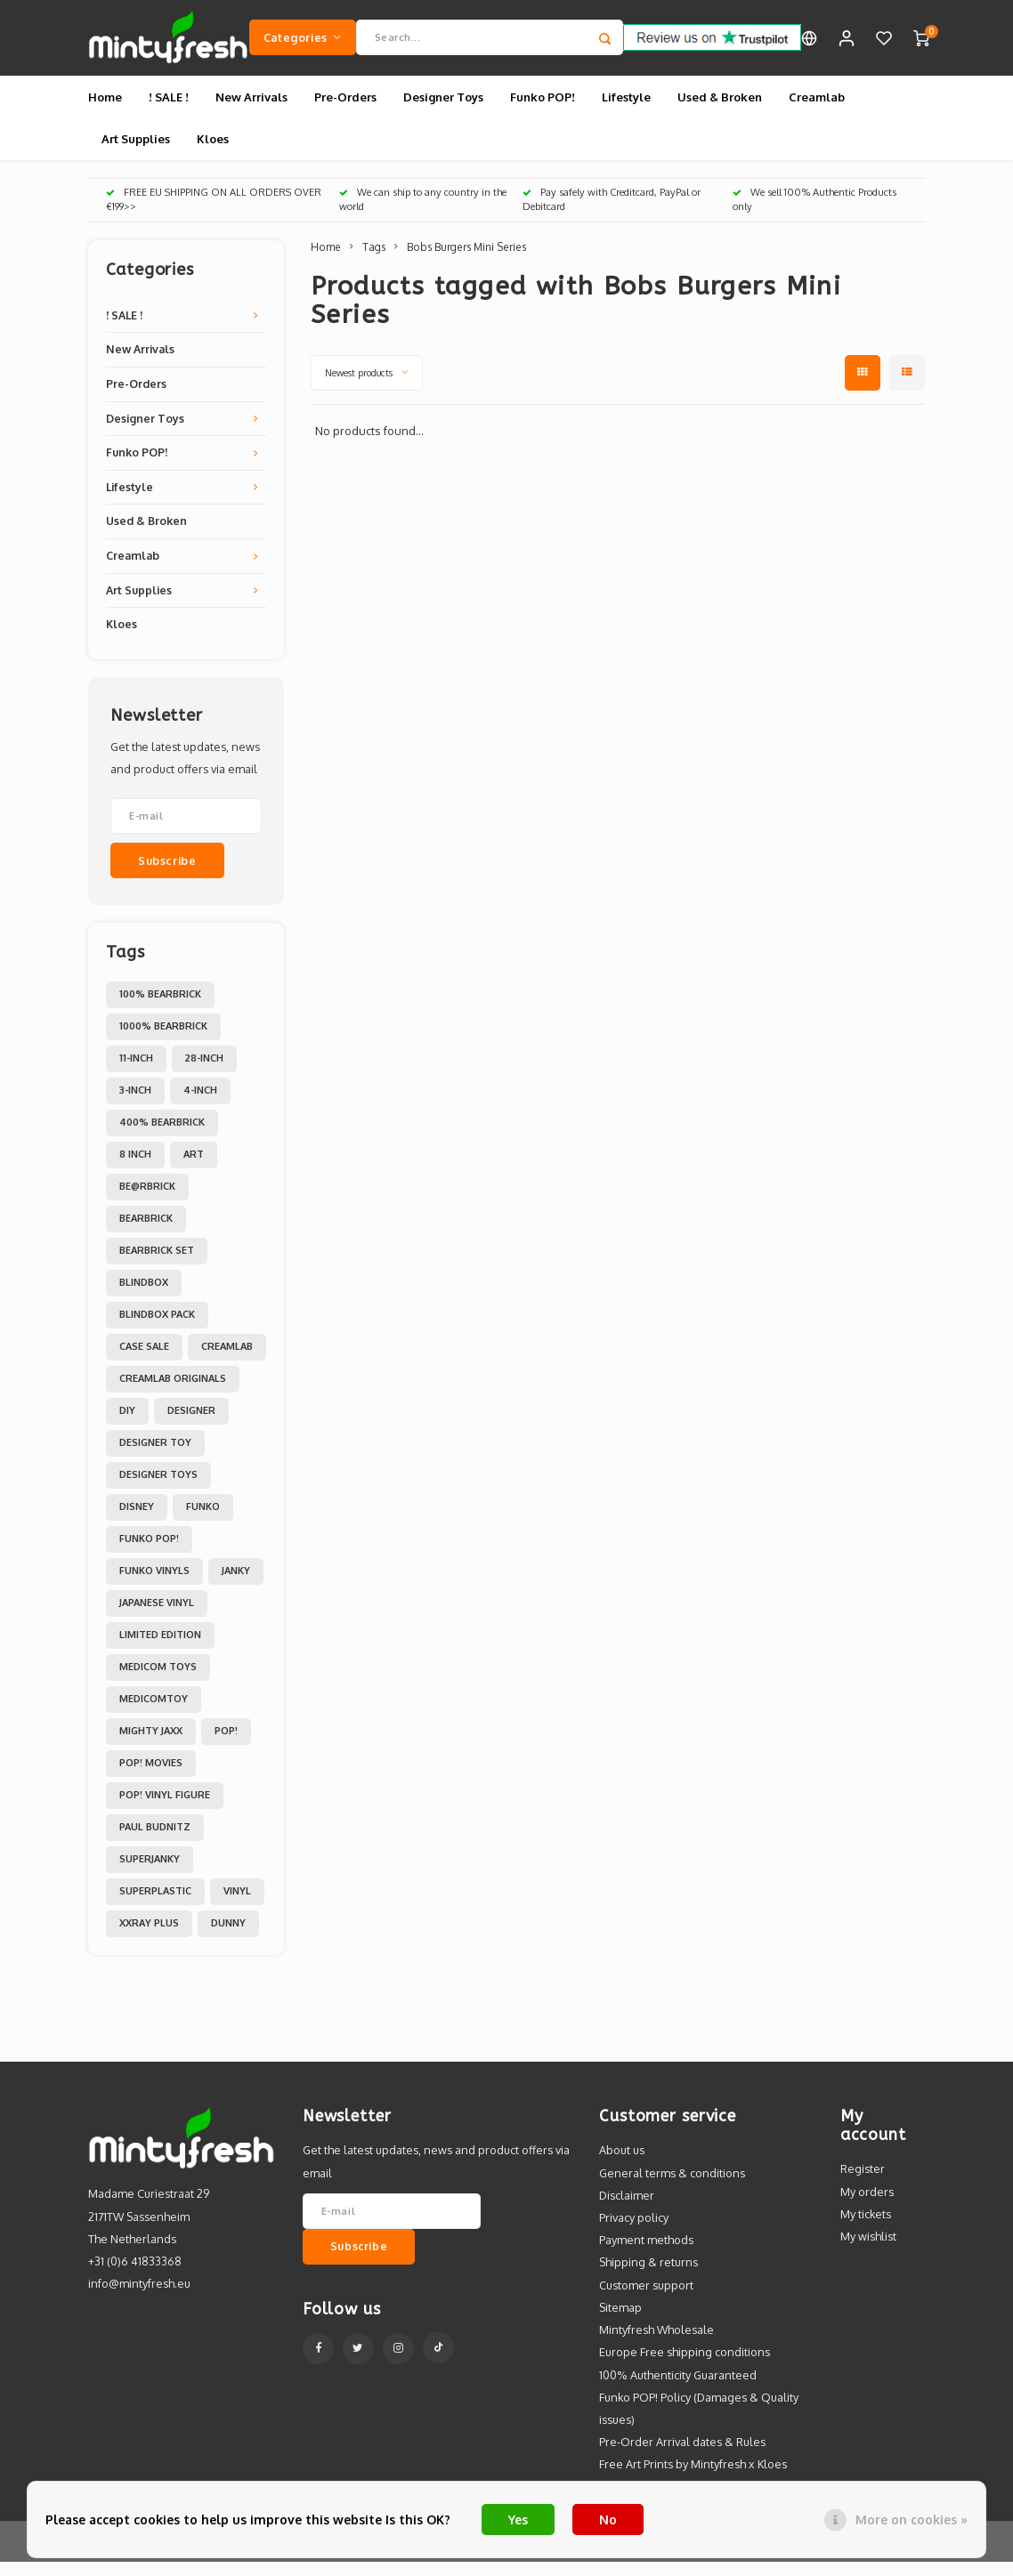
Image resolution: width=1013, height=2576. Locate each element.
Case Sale (144, 1360)
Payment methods (646, 2254)
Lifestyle (626, 110)
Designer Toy (155, 1456)
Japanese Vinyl (156, 1617)
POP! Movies (150, 1777)
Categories (302, 43)
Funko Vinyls (154, 1585)
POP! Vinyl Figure (164, 1809)
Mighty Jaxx (150, 1745)
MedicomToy (153, 1713)
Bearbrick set (156, 1264)
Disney (136, 1520)
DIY (127, 1424)
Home (105, 110)
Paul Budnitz (154, 1841)
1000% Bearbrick (163, 1040)
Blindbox (143, 1296)
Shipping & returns (648, 2276)
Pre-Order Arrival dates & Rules (682, 2456)
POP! (226, 1745)
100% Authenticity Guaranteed (678, 2388)
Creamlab (817, 110)
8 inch (135, 1168)
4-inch (200, 1104)
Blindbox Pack (157, 1328)
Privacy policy (634, 2231)
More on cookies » (911, 2519)
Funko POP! (542, 110)
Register (862, 2183)
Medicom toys (158, 1681)
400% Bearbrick (162, 1136)
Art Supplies (135, 152)
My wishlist (868, 2249)
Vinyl (237, 1905)
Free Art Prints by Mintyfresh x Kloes (693, 2478)
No (608, 2519)
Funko (203, 1520)
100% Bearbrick (160, 1008)
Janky (236, 1585)
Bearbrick (146, 1232)
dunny (228, 1937)
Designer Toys (443, 110)
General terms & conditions (672, 2186)
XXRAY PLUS (149, 1937)
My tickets (865, 2227)
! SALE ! (169, 110)
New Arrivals (251, 110)
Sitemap (620, 2321)
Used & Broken (719, 110)
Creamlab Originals (172, 1392)
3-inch (135, 1104)
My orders (867, 2205)
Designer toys (158, 1488)
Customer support (646, 2298)
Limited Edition (160, 1649)
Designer (191, 1424)
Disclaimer (626, 2208)
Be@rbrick (147, 1200)
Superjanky (149, 1873)
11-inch (136, 1072)
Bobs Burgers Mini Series (466, 260)
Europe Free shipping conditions (684, 2366)
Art (193, 1168)
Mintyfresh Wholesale (656, 2343)
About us (621, 2164)
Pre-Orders (345, 110)
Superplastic (155, 1905)
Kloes (213, 152)
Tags (373, 260)
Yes (518, 2519)
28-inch (204, 1072)
